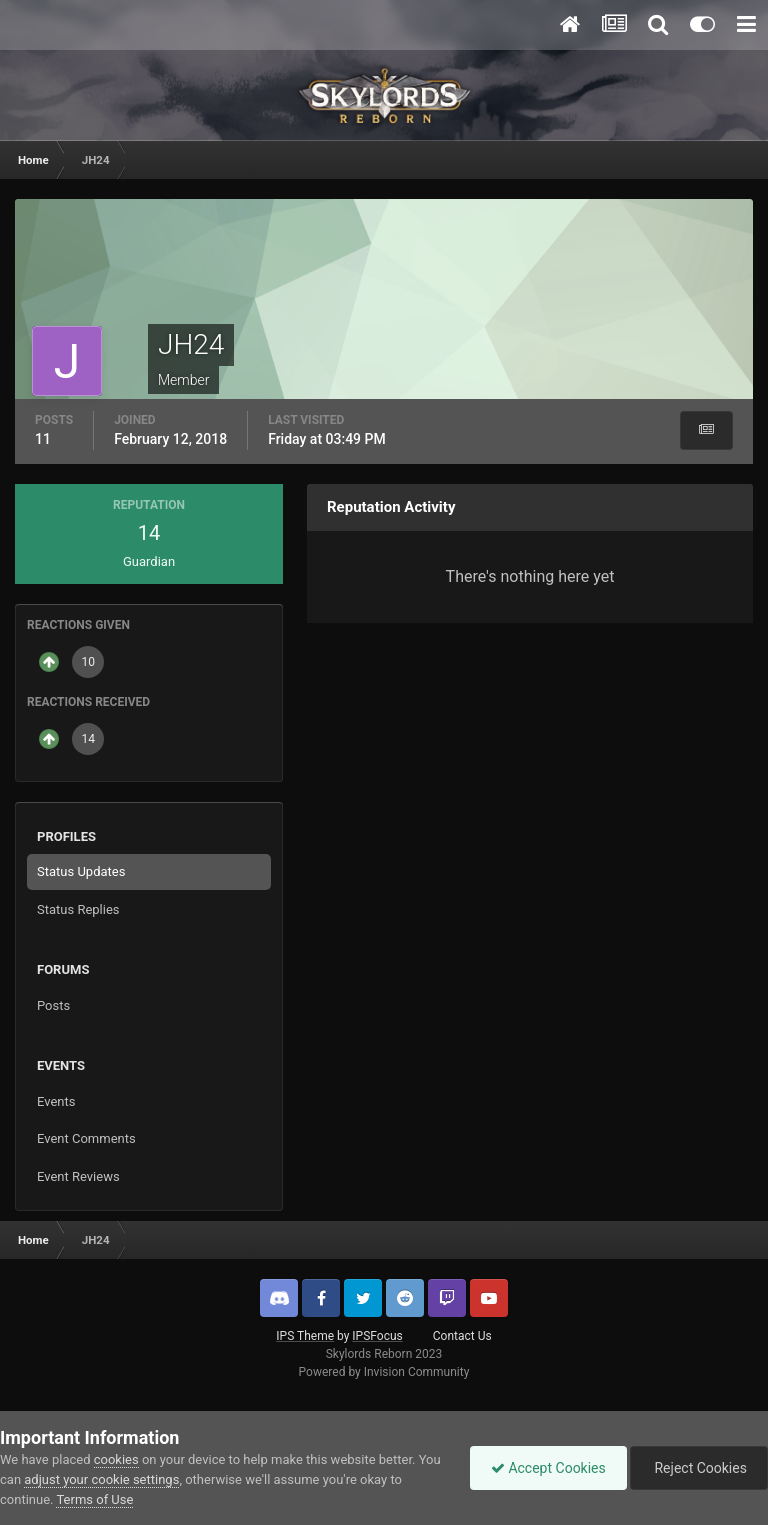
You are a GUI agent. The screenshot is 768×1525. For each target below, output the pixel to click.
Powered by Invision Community (384, 1372)
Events (56, 1101)
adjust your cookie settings (101, 1479)
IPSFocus (377, 1336)
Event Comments (86, 1138)
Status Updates (81, 871)
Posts (53, 1005)
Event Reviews (78, 1176)
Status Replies (78, 909)
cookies (116, 1459)
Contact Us (462, 1336)
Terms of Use (94, 1499)
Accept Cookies (548, 1468)
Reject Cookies (699, 1468)
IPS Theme (305, 1336)
